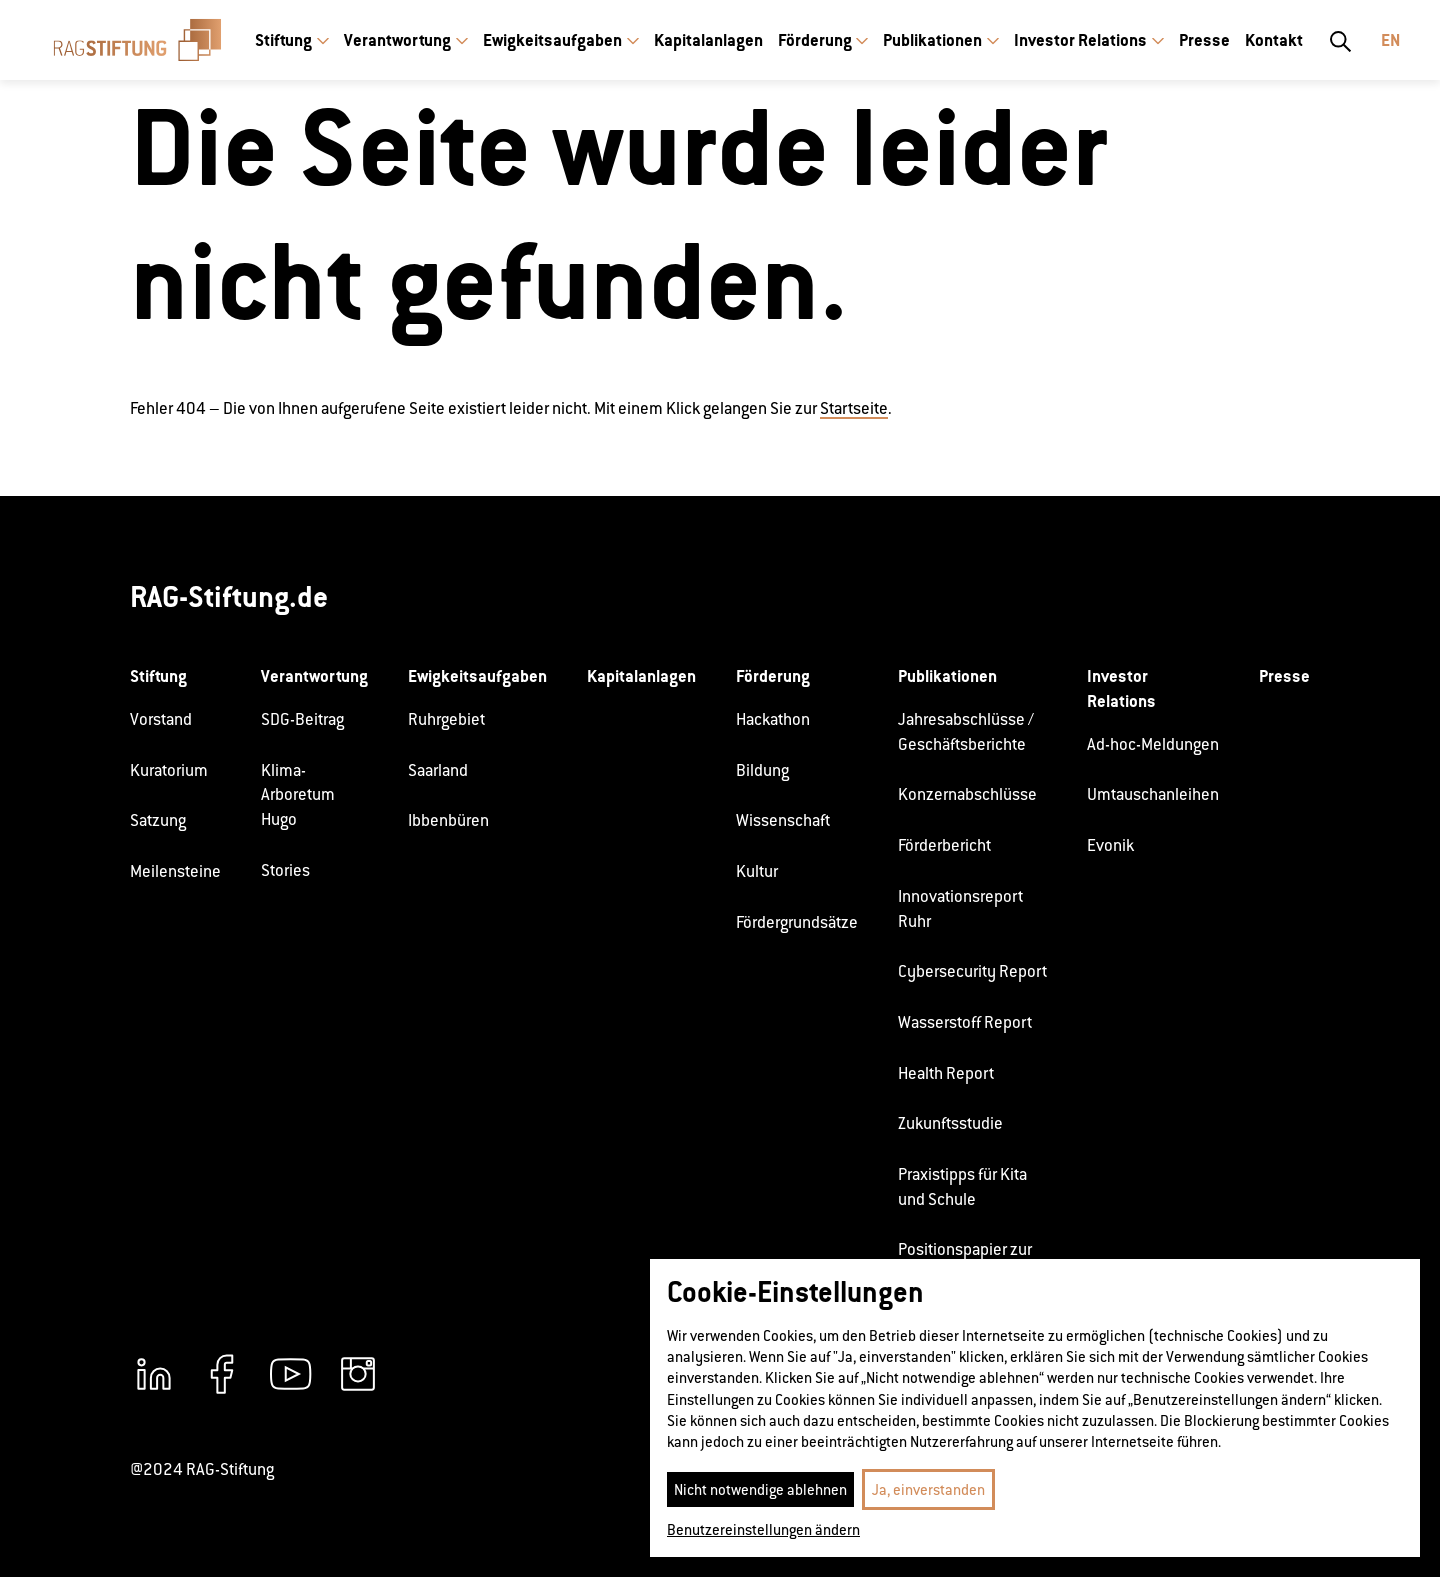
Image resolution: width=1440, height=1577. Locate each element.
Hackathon (773, 719)
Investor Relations (1080, 40)
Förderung (815, 40)
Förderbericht (944, 845)
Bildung (762, 770)
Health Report (946, 1073)
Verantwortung (397, 40)
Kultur (757, 871)
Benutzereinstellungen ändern (763, 1529)
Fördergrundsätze (797, 922)
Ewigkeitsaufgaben (552, 40)
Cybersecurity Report (972, 971)
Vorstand (161, 719)
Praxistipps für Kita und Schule (962, 1187)
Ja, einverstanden (928, 1489)
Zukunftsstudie (950, 1123)
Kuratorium (169, 770)
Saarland (438, 770)
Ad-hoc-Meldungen (1153, 744)
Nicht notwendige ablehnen (760, 1489)
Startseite (854, 408)
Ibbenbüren (448, 820)
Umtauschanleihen (1153, 794)
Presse (1204, 40)
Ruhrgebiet (446, 719)
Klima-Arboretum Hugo (298, 795)
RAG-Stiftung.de (229, 596)
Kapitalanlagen (708, 40)
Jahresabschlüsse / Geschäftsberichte (966, 732)
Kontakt (1274, 40)
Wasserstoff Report (965, 1022)
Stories (285, 870)
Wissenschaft (783, 820)
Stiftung (283, 40)
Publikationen (932, 40)
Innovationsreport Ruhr (960, 909)
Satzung (158, 820)
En (1390, 40)
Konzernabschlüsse (967, 794)
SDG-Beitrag (302, 719)
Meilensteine (175, 871)
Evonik (1110, 845)
